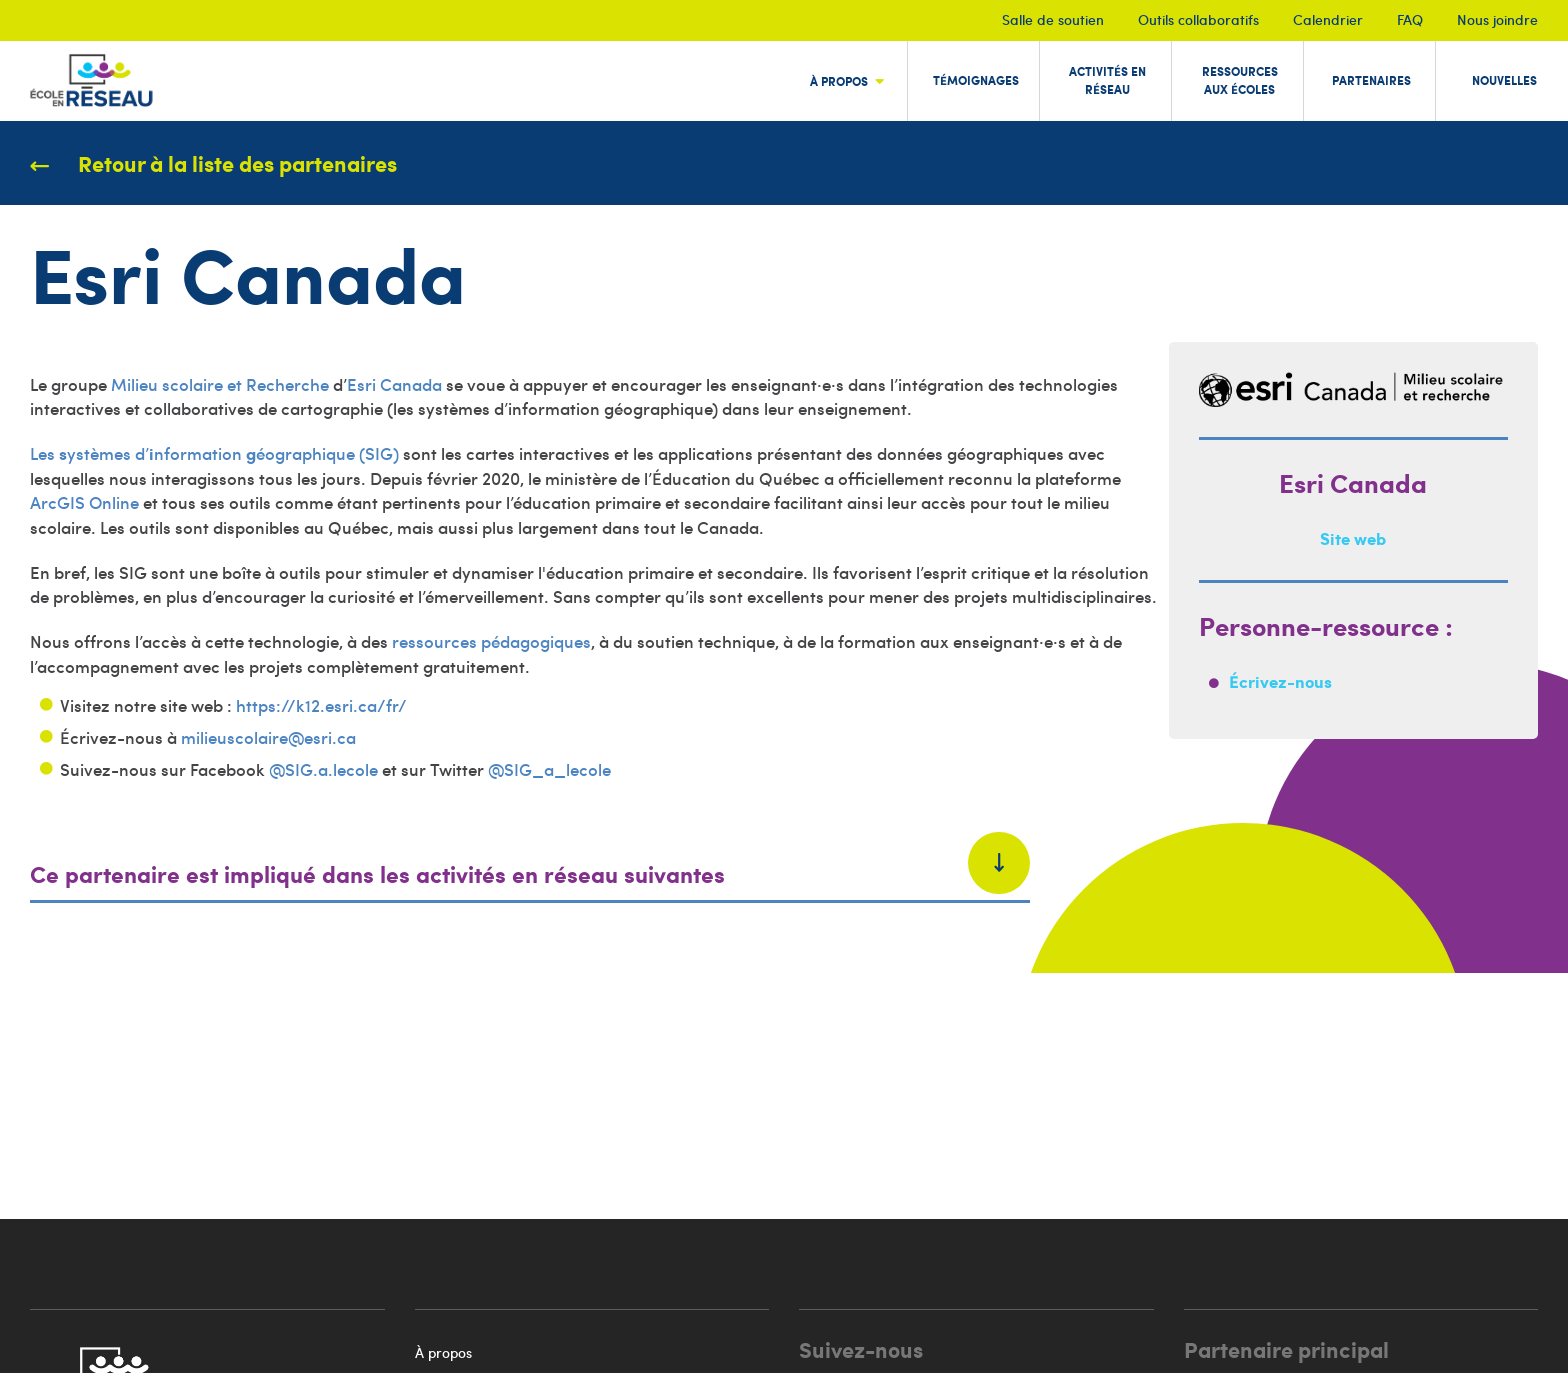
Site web (1353, 538)
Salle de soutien (1053, 19)
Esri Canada (394, 384)
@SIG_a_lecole (549, 769)
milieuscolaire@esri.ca (268, 737)
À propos (443, 1352)
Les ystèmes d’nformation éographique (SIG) (214, 453)
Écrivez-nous (1280, 681)
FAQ (1410, 19)
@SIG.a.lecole (323, 769)
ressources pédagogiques (491, 641)
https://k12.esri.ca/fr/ (321, 705)
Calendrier (1328, 19)
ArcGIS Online (84, 502)
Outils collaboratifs (1198, 19)
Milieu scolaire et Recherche (220, 384)
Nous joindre (1497, 19)
